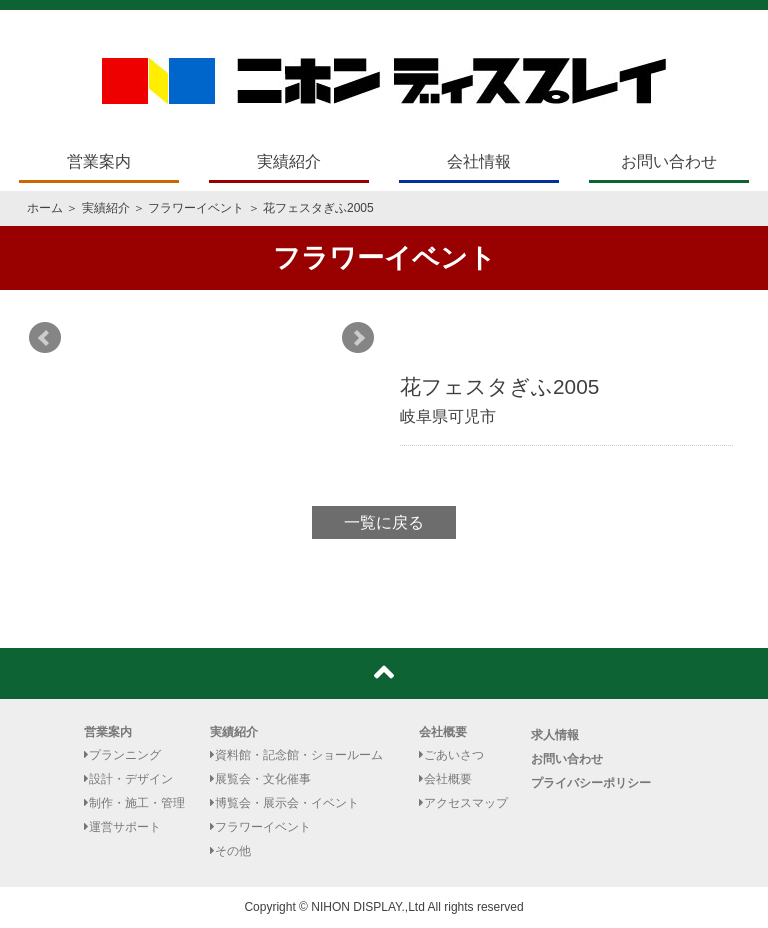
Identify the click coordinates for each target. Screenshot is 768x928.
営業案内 (99, 161)
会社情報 (479, 161)
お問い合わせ (669, 161)
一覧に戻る (384, 522)
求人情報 (555, 735)
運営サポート (122, 827)
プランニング (122, 755)
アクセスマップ (463, 803)
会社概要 (443, 732)
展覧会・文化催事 (260, 779)
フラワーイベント (196, 208)
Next (358, 338)
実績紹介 (289, 161)
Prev (45, 338)
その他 (230, 851)
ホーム (45, 208)
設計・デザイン (128, 779)
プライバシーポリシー (591, 783)
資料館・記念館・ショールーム (296, 755)
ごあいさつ (451, 755)
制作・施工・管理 (134, 803)
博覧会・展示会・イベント (284, 803)
